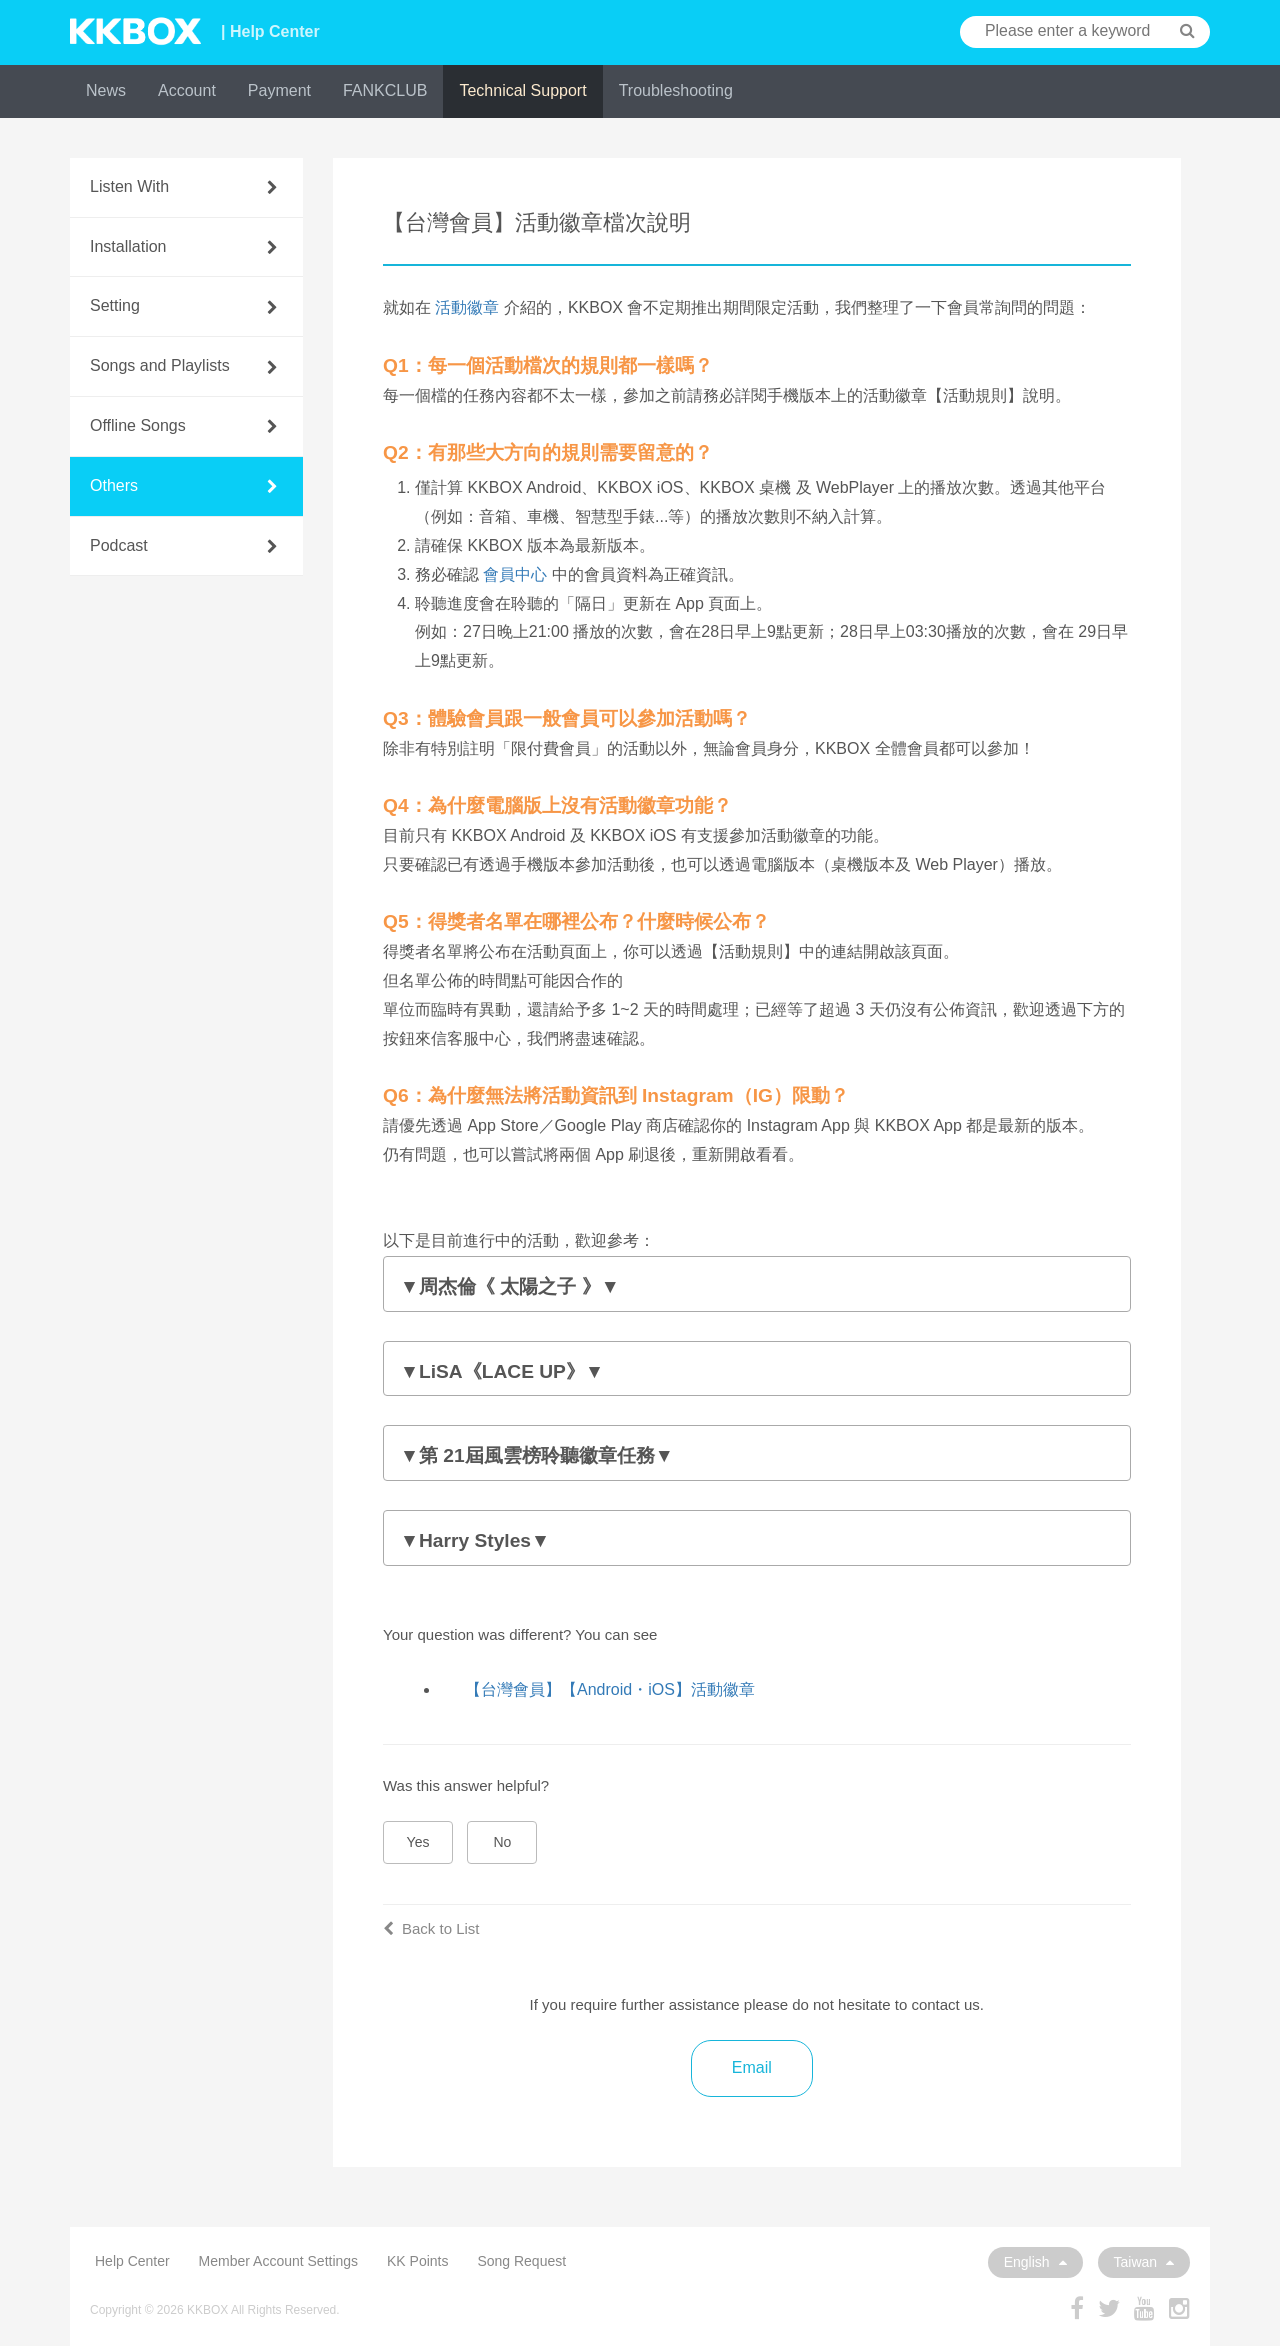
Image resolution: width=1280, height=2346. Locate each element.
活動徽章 (467, 307)
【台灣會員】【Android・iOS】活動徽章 (610, 1689)
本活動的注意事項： (757, 1288)
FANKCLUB (385, 90)
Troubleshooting (676, 90)
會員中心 (515, 574)
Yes (418, 1842)
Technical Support (522, 90)
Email (752, 2067)
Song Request (521, 2261)
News (106, 90)
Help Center (132, 2261)
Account (187, 90)
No (503, 1842)
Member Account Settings (279, 2261)
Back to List (431, 1928)
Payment (279, 90)
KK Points (417, 2261)
